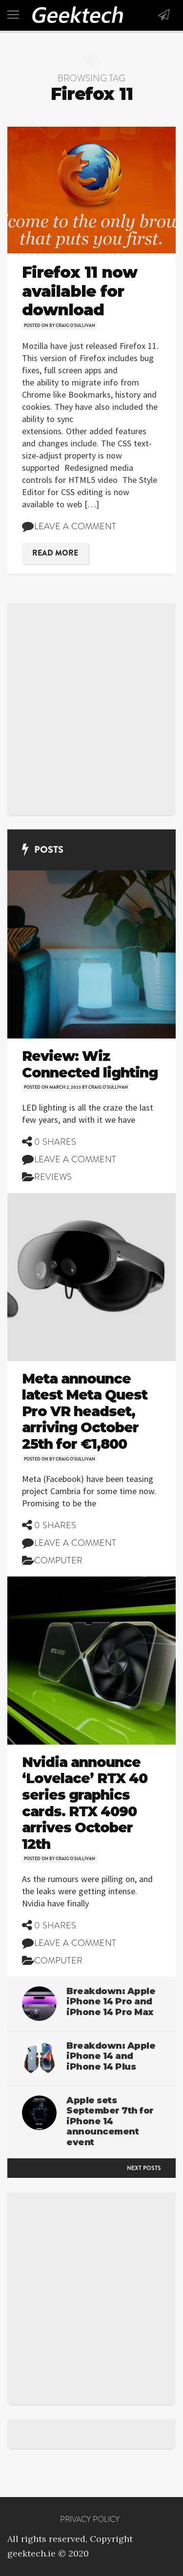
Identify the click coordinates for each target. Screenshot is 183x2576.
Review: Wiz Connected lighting (90, 1064)
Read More (55, 552)
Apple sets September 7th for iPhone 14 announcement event (110, 2121)
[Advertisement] (91, 708)
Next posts (144, 2168)
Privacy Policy (90, 2519)
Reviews (53, 1177)
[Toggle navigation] (13, 14)
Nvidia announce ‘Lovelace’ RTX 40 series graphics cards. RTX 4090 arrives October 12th (84, 1803)
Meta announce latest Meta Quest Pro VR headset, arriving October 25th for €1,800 (84, 1411)
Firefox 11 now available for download (79, 291)
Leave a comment (75, 526)
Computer (58, 1560)
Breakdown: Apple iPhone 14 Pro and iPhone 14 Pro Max (110, 2002)
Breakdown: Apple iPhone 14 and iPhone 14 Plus (110, 2056)
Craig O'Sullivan (75, 325)
